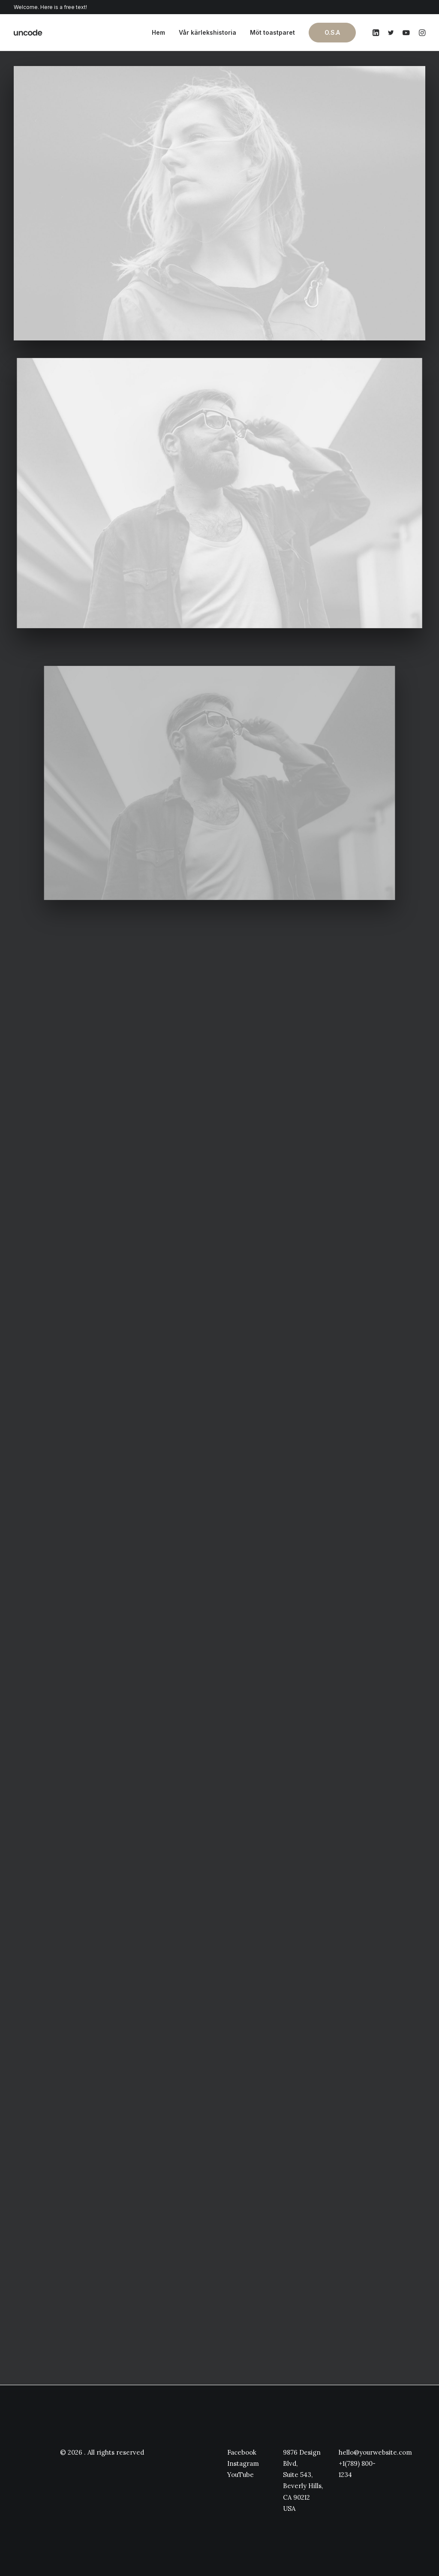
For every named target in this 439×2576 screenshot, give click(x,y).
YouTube (240, 2475)
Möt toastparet (272, 32)
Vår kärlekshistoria (207, 32)
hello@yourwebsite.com (375, 2452)
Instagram (243, 2463)
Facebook (241, 2452)
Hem (158, 32)
